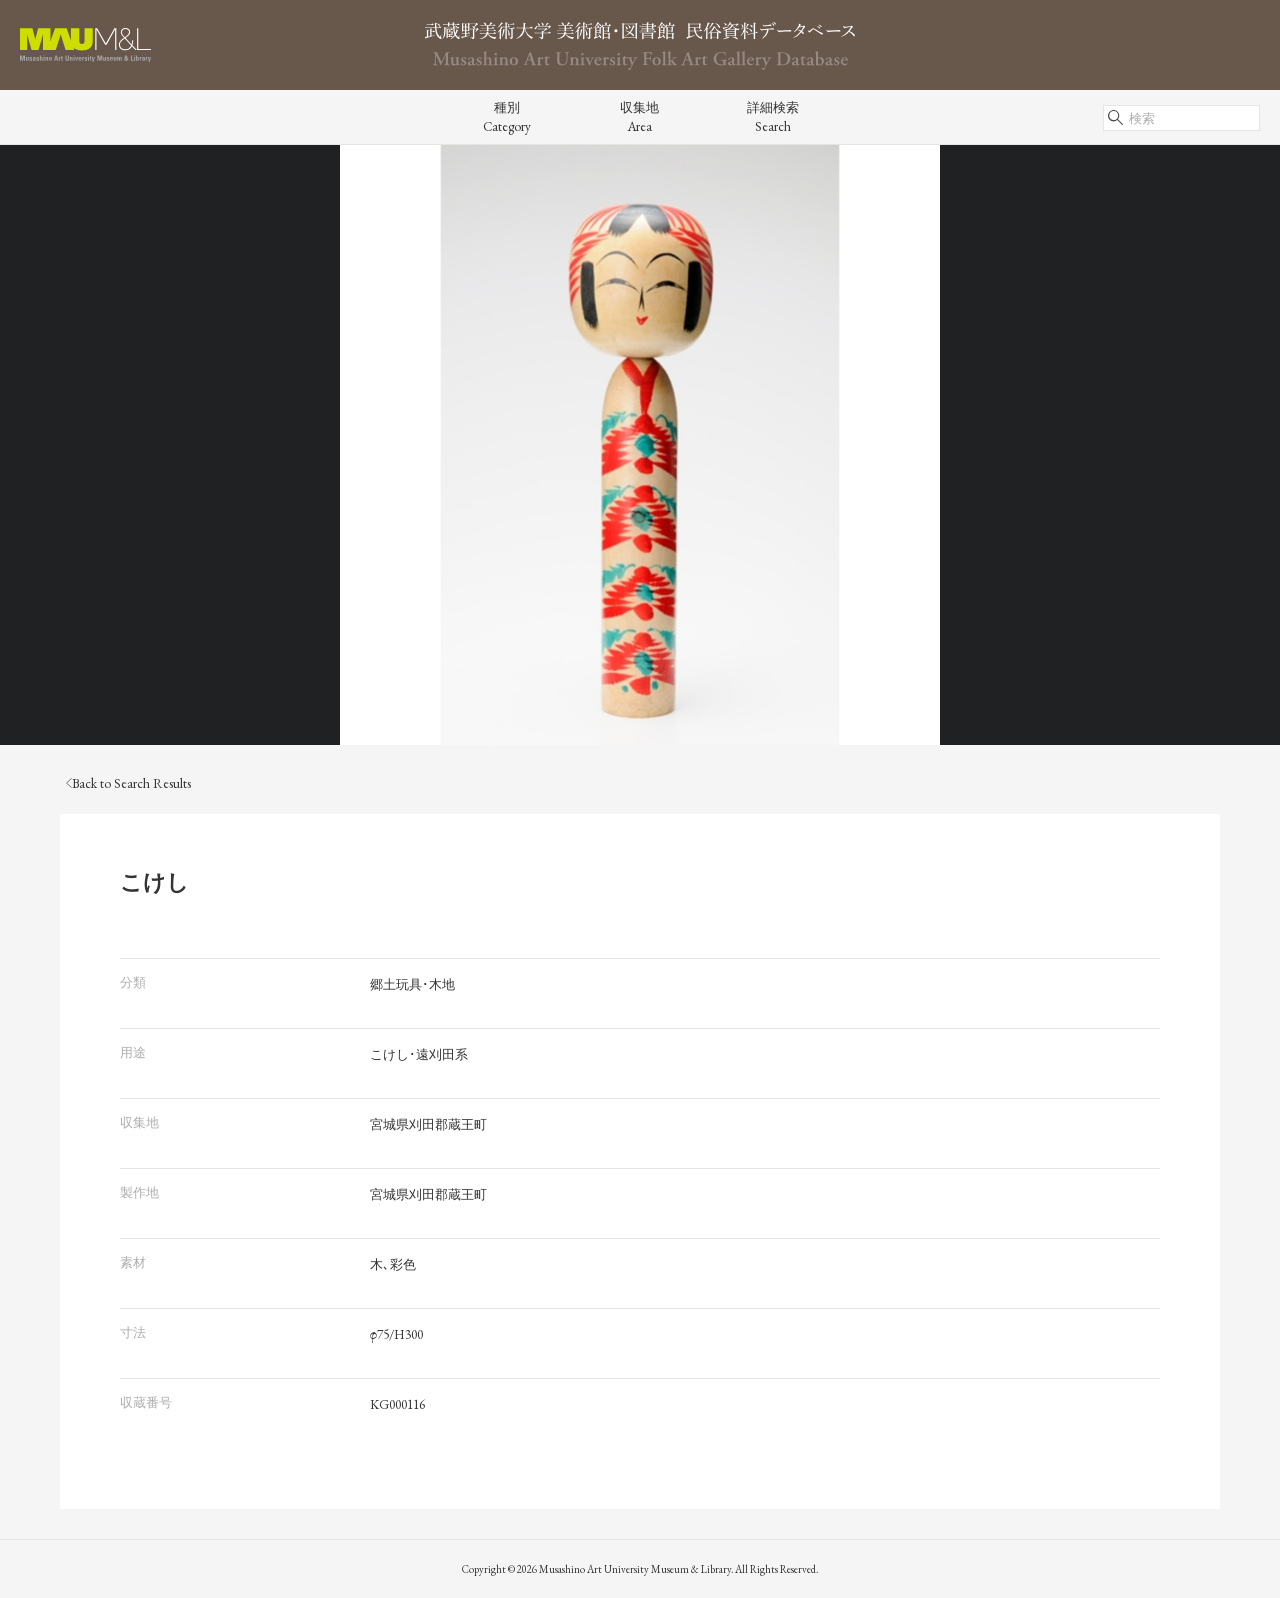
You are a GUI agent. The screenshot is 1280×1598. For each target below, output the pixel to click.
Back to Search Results (128, 783)
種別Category (507, 117)
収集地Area (639, 117)
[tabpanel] (640, 445)
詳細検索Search (773, 117)
